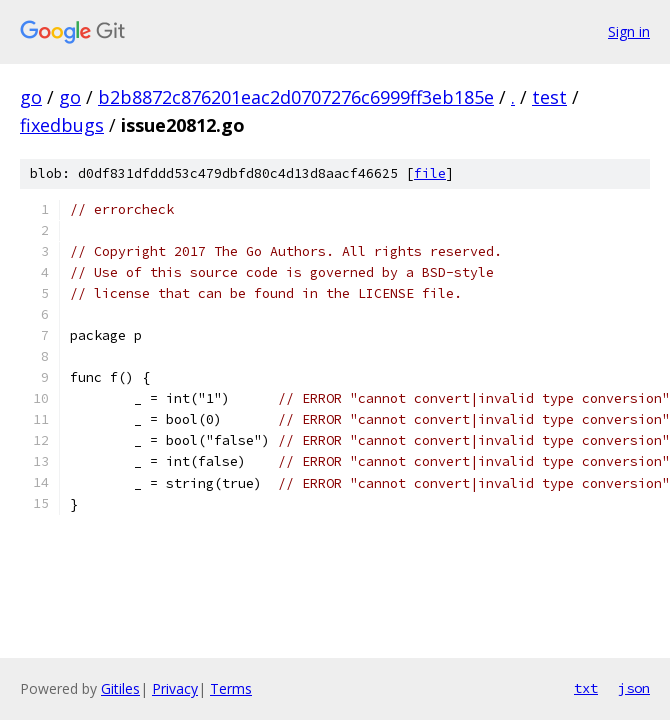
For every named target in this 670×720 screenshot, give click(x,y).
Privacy (175, 688)
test (549, 97)
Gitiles (120, 688)
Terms (231, 688)
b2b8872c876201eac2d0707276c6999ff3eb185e (296, 97)
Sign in (629, 31)
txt (586, 688)
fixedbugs (62, 125)
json (634, 688)
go (31, 97)
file (430, 173)
